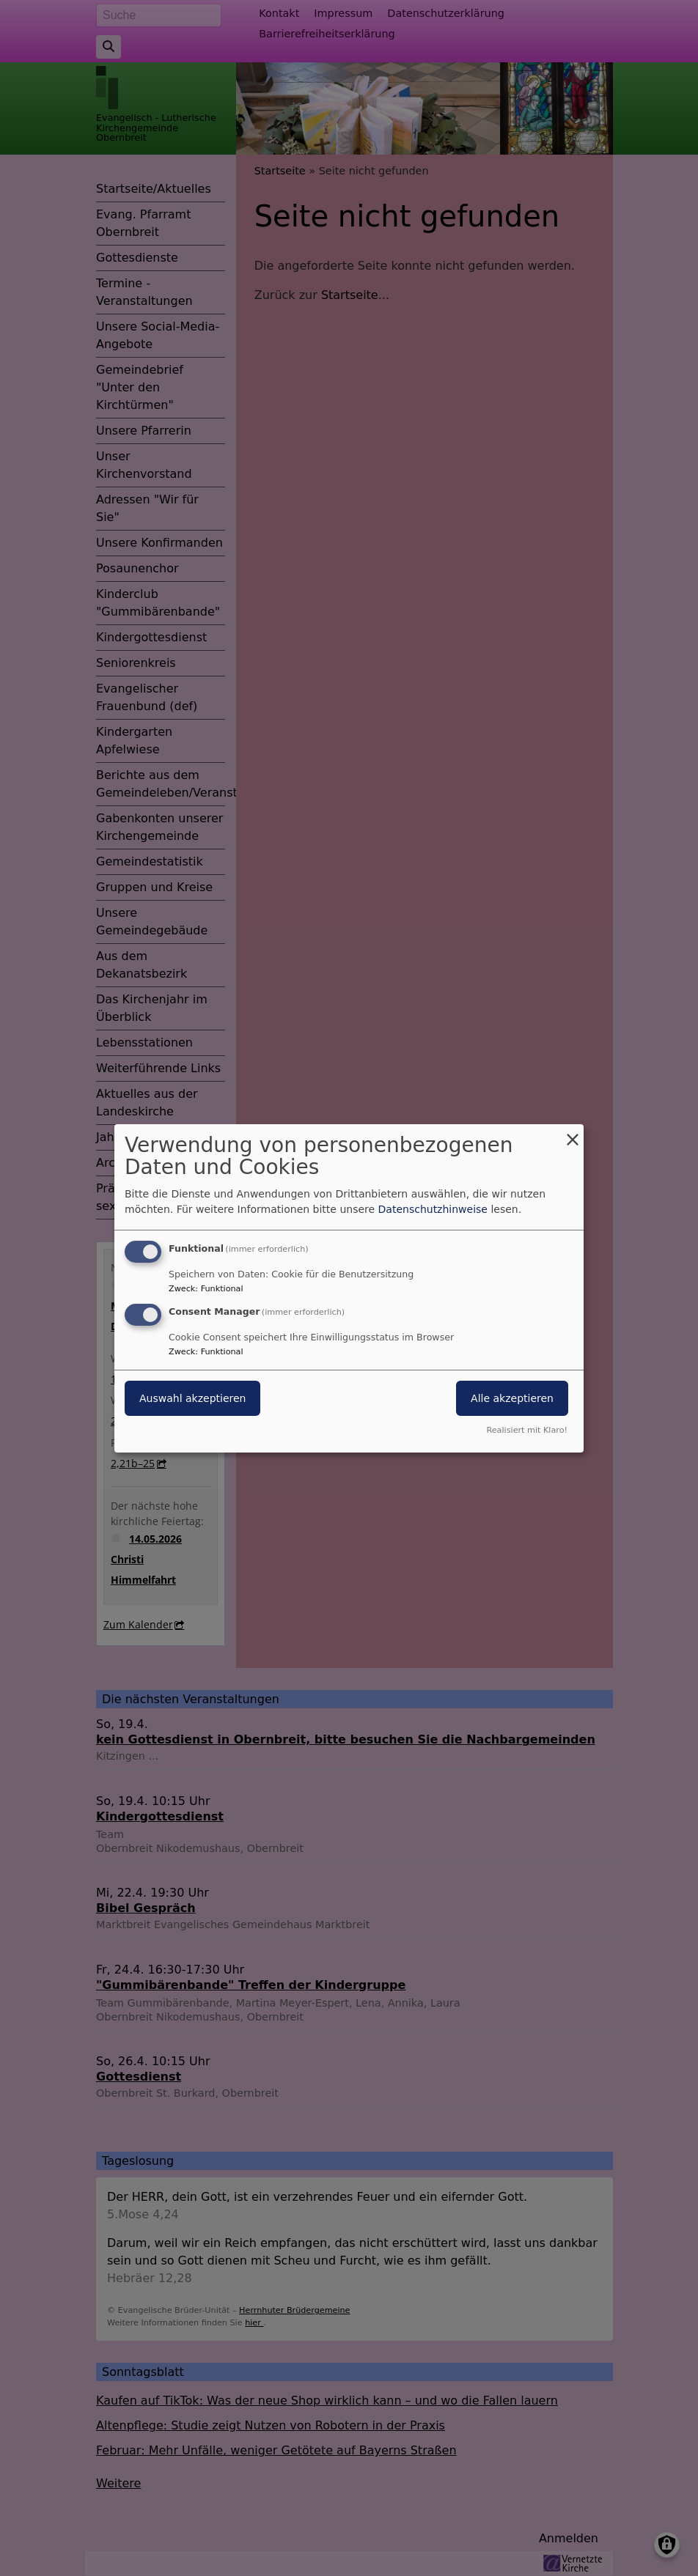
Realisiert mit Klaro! (526, 1430)
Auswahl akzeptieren (192, 1398)
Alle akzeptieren (512, 1398)
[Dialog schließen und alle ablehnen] (573, 1132)
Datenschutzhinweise (433, 1209)
